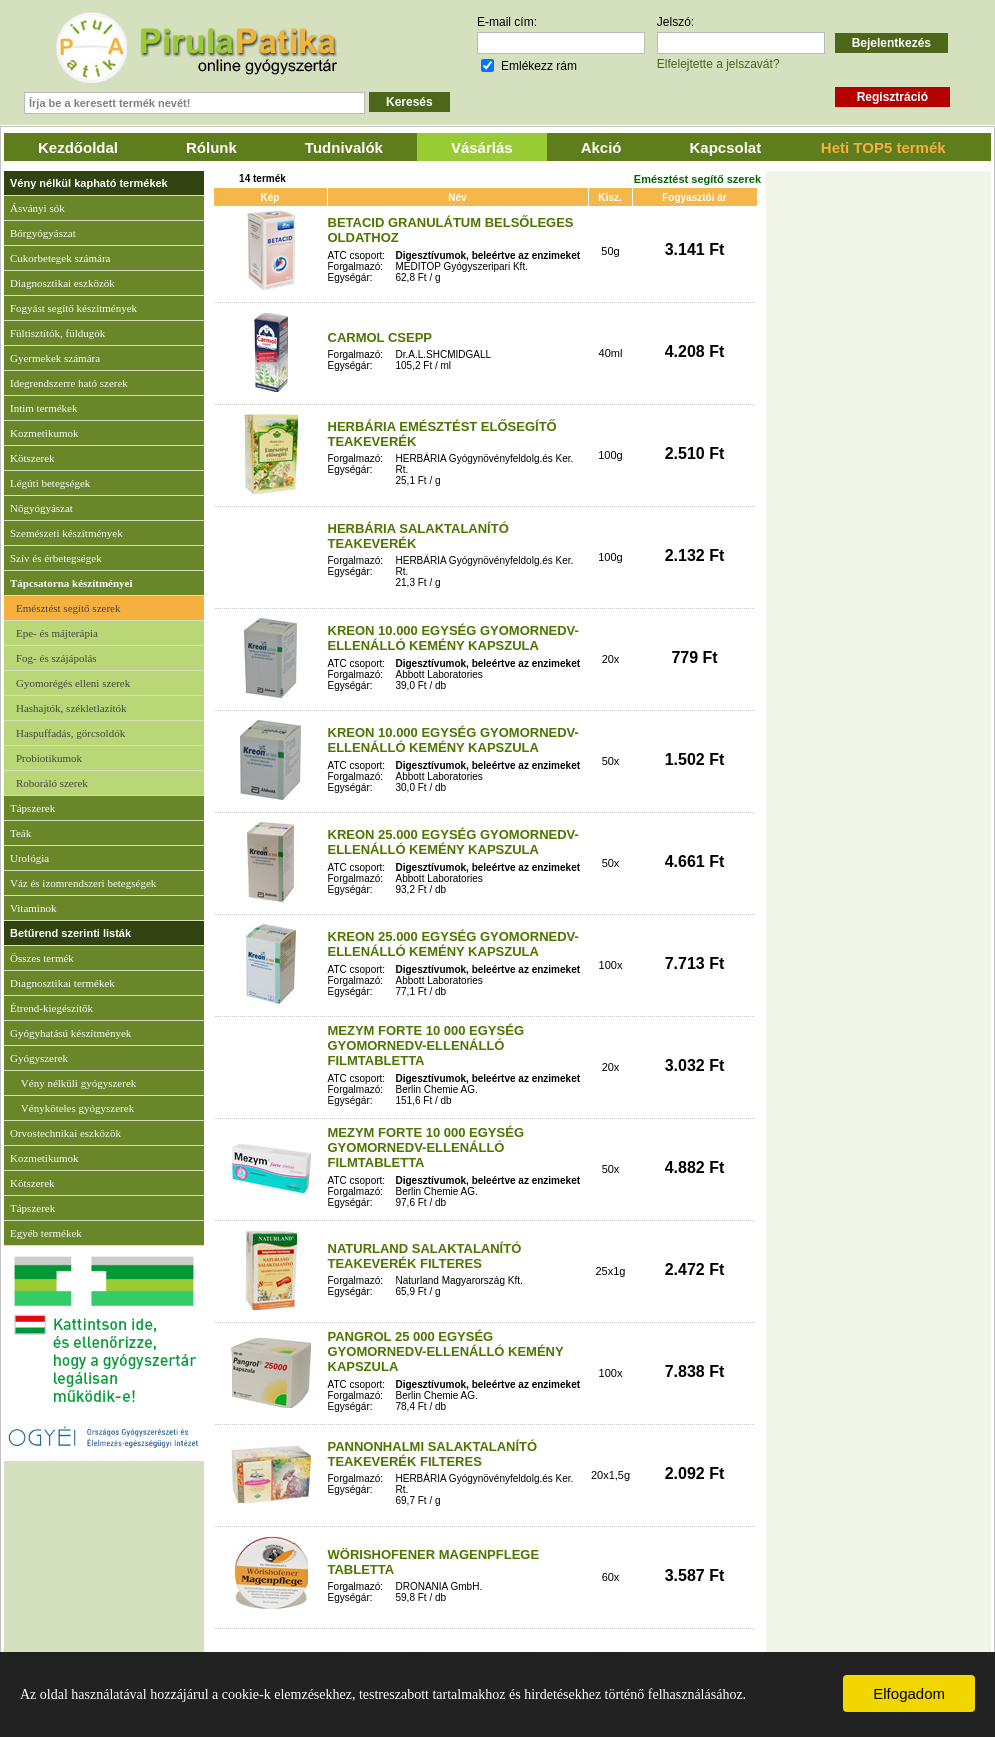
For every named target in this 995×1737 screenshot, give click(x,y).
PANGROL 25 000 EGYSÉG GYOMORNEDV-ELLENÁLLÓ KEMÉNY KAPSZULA (446, 1351)
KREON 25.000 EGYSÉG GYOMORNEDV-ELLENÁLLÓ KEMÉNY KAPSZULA (453, 842)
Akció (601, 147)
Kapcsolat (726, 147)
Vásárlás (482, 147)
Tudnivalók (344, 147)
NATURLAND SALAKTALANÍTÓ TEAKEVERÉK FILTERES (425, 1256)
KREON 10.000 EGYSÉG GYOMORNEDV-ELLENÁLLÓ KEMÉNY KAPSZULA (453, 638)
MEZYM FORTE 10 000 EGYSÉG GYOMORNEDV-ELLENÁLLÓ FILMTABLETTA (426, 1045)
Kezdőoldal (78, 147)
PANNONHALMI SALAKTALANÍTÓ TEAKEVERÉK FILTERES (433, 1454)
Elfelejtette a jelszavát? (718, 64)
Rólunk (211, 147)
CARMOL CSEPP (380, 337)
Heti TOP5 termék (883, 147)
